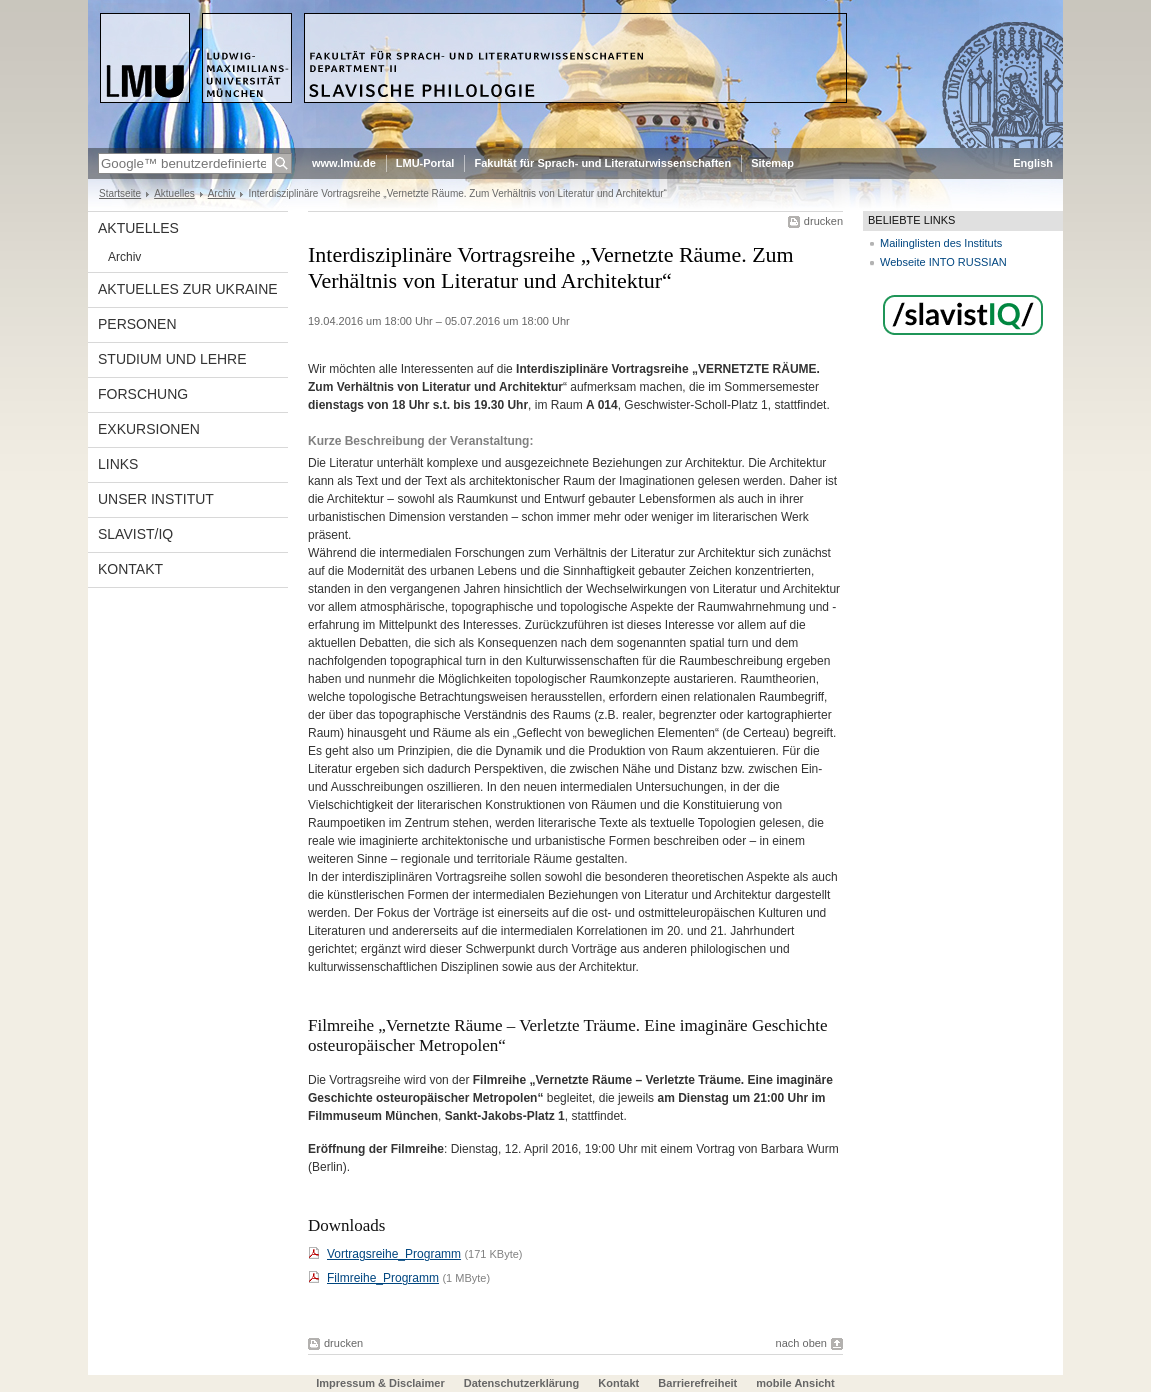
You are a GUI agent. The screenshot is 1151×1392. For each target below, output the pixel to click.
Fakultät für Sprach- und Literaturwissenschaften (602, 163)
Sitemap (772, 163)
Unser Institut (156, 499)
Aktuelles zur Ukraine (188, 289)
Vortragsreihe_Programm (394, 1254)
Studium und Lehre (172, 359)
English (1033, 163)
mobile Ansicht (795, 1383)
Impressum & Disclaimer (380, 1383)
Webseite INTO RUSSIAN (943, 262)
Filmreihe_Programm (383, 1278)
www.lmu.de (344, 163)
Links (118, 464)
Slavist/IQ (135, 534)
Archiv (222, 193)
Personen (137, 324)
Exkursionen (149, 429)
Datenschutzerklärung (522, 1383)
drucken (823, 221)
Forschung (143, 394)
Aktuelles (174, 193)
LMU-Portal (425, 163)
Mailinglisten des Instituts (941, 243)
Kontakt (130, 569)
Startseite (120, 193)
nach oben (801, 1343)
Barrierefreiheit (699, 1383)
